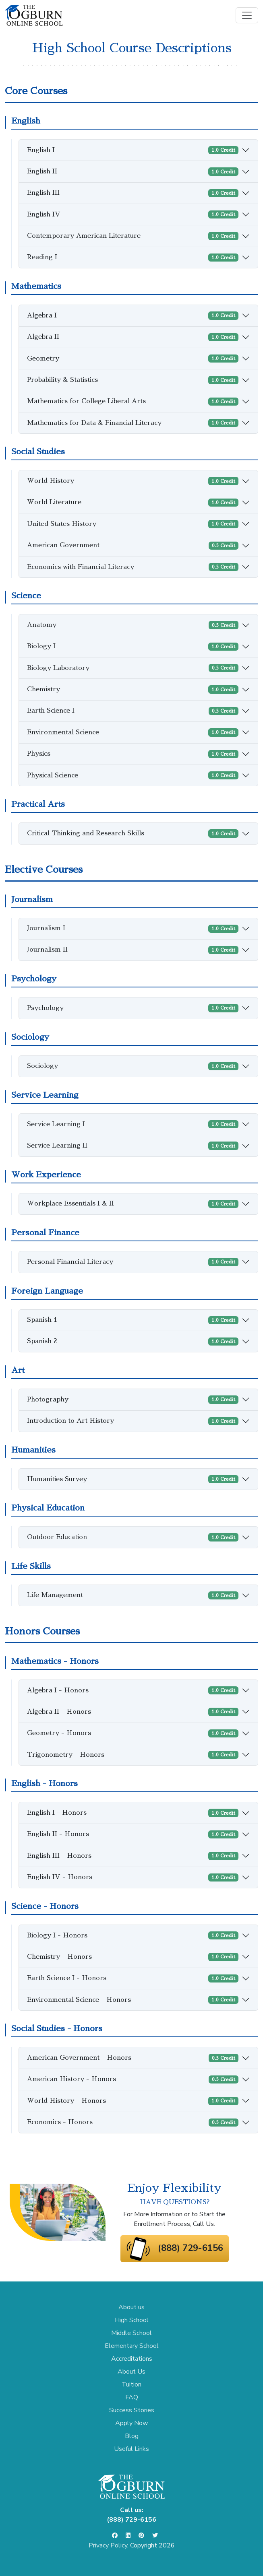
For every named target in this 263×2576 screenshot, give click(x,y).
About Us (131, 2371)
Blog (132, 2436)
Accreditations (131, 2358)
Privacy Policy (108, 2545)
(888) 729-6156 (190, 2248)
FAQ (131, 2397)
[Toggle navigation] (247, 15)
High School (132, 2320)
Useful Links (131, 2448)
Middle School (131, 2333)
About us (131, 2307)
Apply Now (131, 2423)
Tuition (131, 2384)
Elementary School (132, 2345)
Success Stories (131, 2410)
